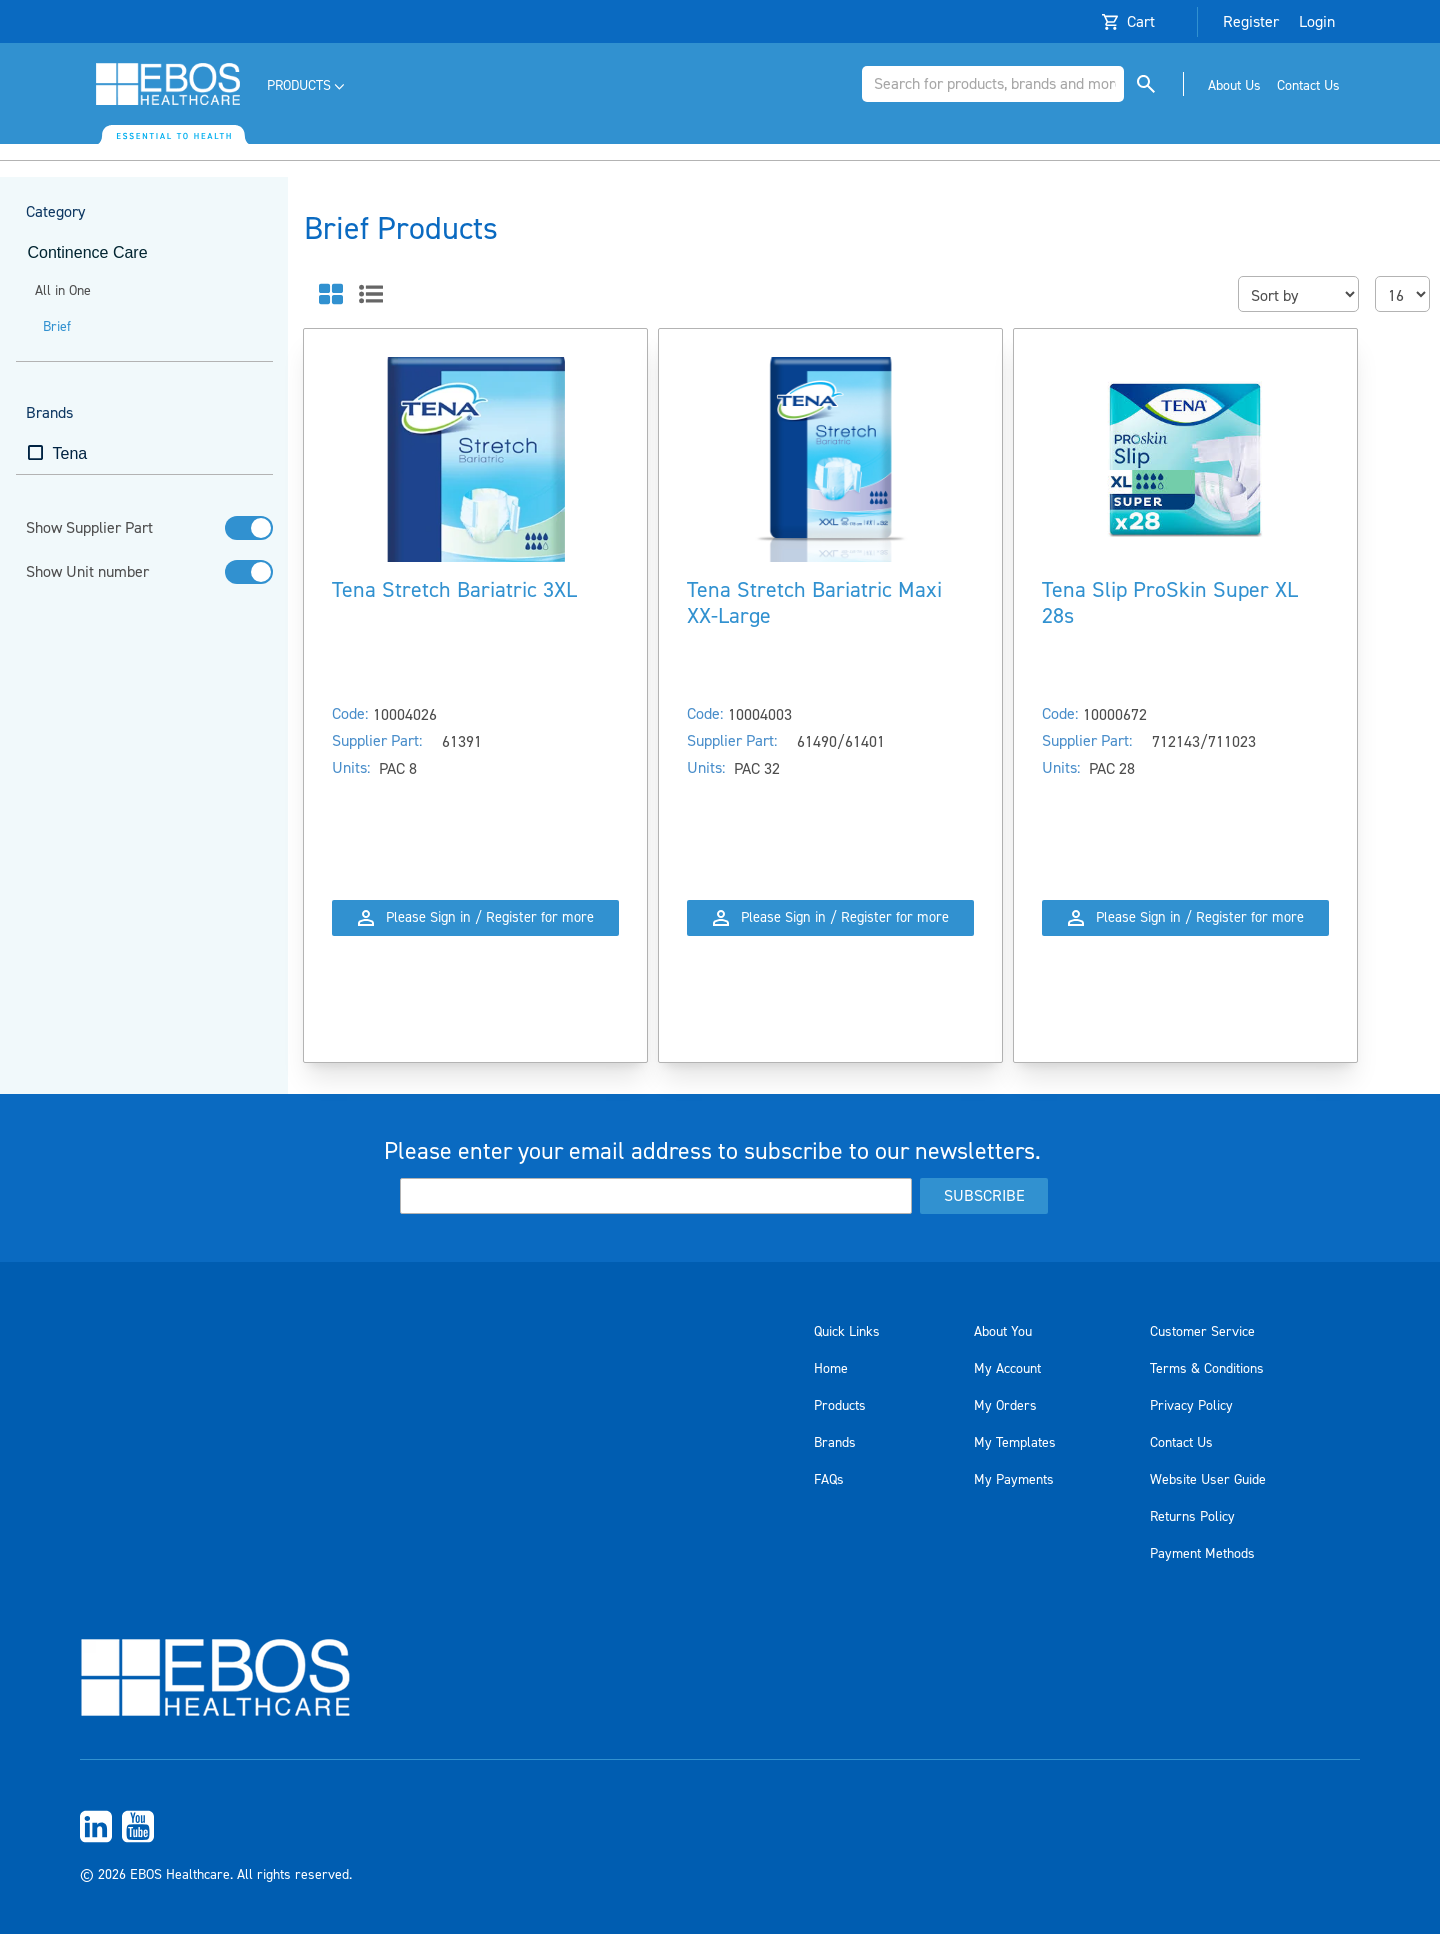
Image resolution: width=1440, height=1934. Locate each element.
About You (1003, 1332)
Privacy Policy (1191, 1406)
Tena (70, 453)
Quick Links (847, 1332)
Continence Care (88, 252)
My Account (1007, 1369)
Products (840, 1406)
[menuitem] (307, 86)
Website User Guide (1208, 1480)
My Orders (1005, 1406)
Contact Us (1181, 1443)
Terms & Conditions (1207, 1369)
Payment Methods (1202, 1554)
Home (831, 1369)
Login (1317, 22)
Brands (835, 1443)
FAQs (829, 1480)
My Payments (1014, 1480)
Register (1251, 22)
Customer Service (1202, 1332)
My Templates (1015, 1443)
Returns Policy (1192, 1517)
